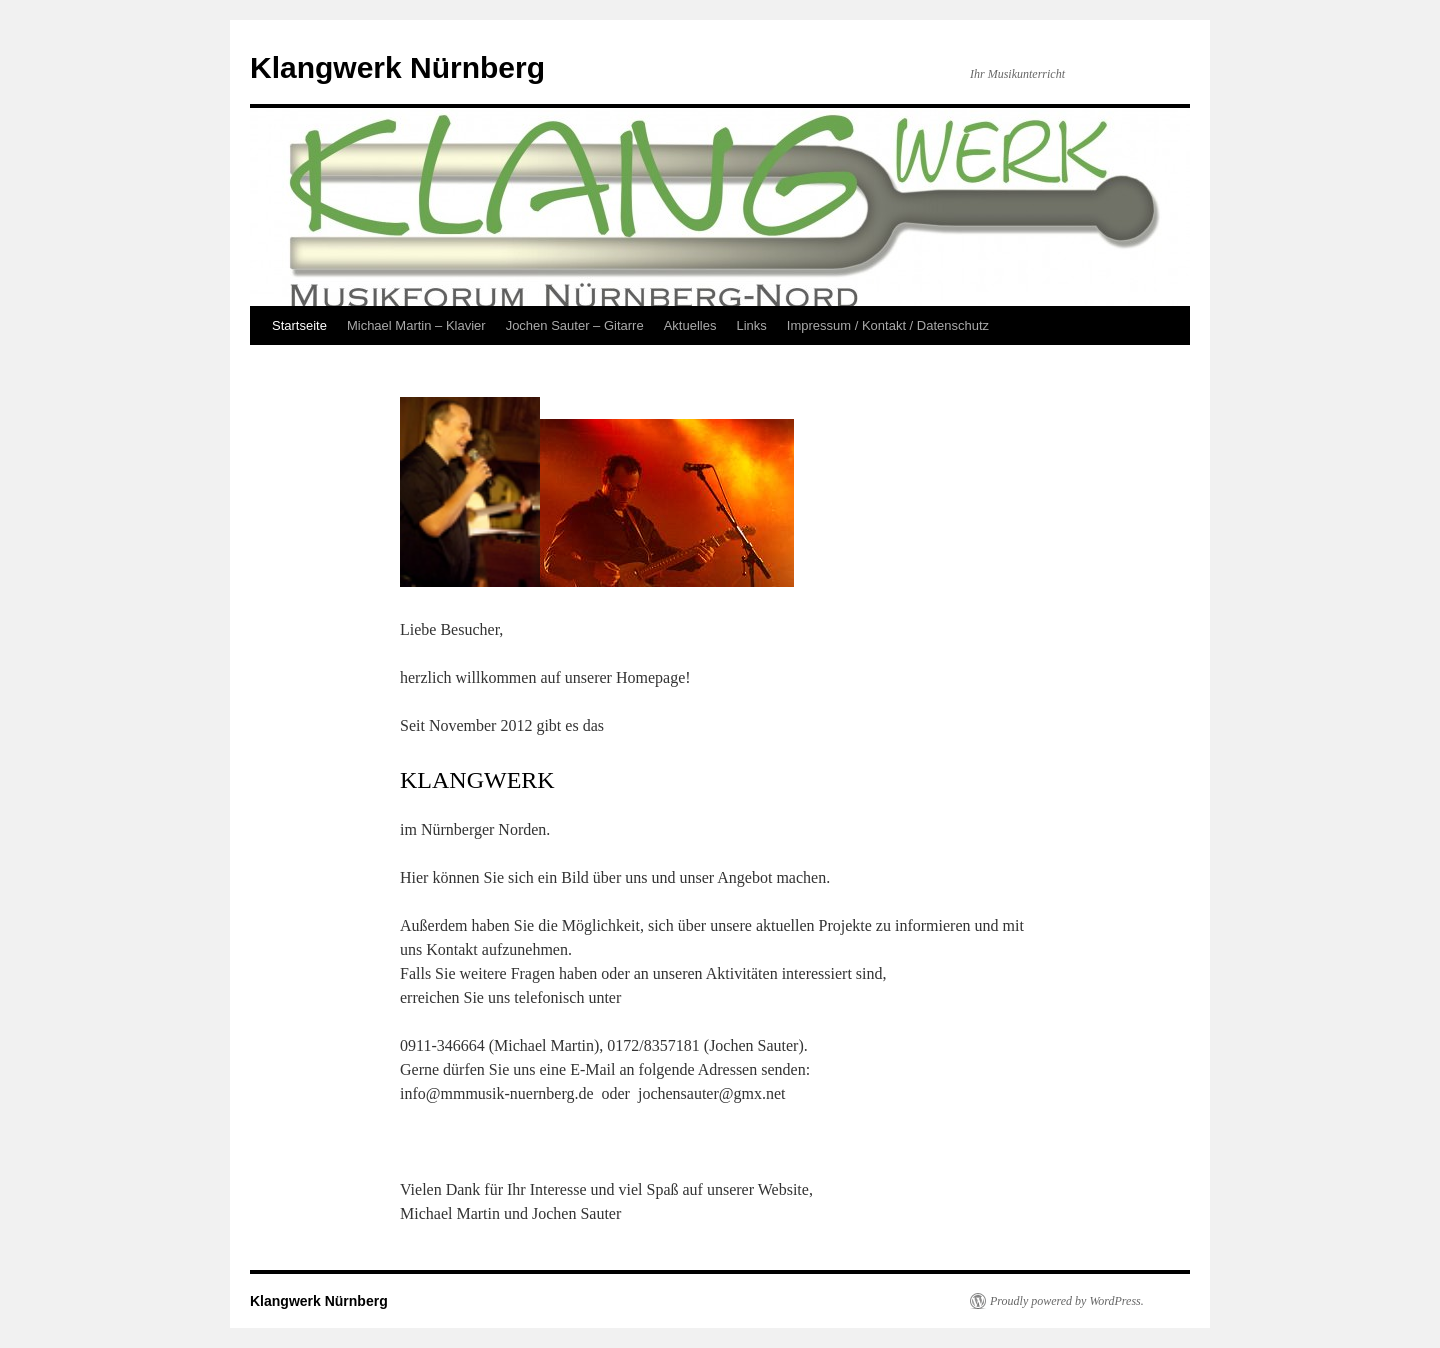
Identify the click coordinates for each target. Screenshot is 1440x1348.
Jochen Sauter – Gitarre (575, 325)
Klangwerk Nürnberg (397, 67)
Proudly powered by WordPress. (1067, 1301)
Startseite (299, 325)
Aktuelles (690, 325)
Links (751, 325)
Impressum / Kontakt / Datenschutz (888, 325)
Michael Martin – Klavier (416, 325)
